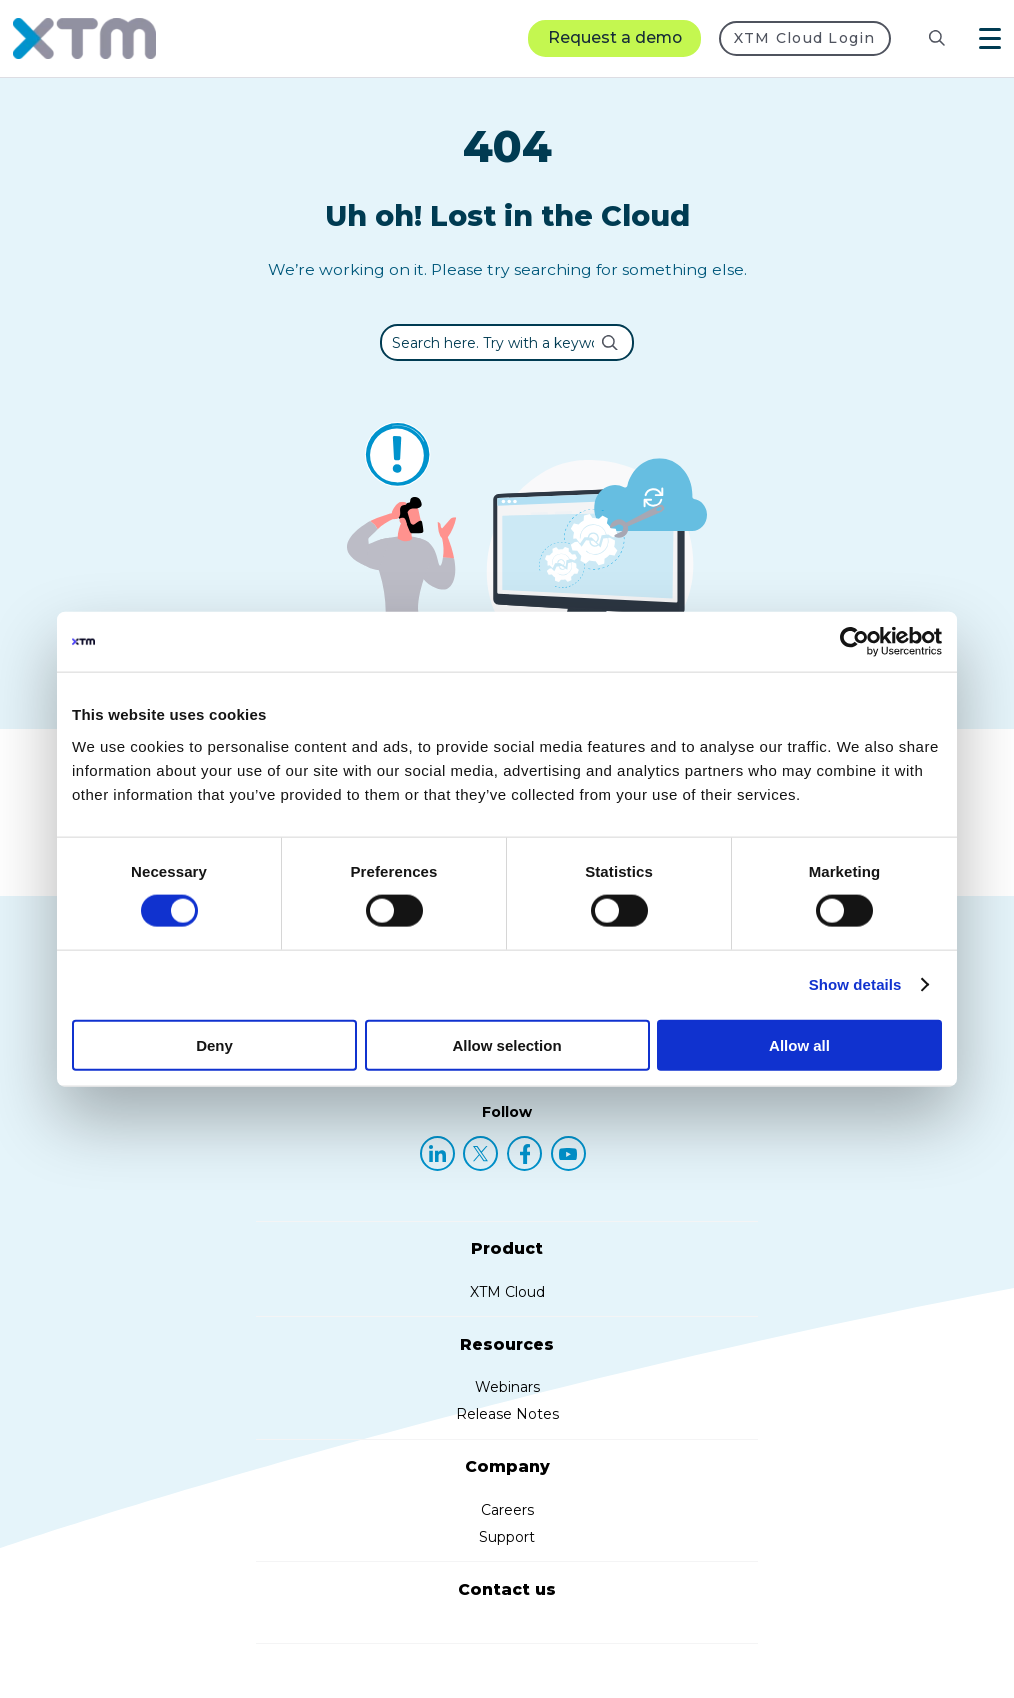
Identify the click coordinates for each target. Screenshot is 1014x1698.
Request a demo (615, 37)
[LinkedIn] (437, 1153)
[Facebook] (524, 1153)
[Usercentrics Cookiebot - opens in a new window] (854, 642)
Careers (507, 1510)
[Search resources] (921, 38)
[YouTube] (568, 1153)
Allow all (799, 1044)
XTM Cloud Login (805, 38)
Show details (855, 984)
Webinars (507, 1387)
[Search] (937, 38)
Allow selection (506, 1044)
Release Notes (507, 1414)
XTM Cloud (507, 1292)
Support (507, 1537)
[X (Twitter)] (480, 1153)
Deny (214, 1044)
